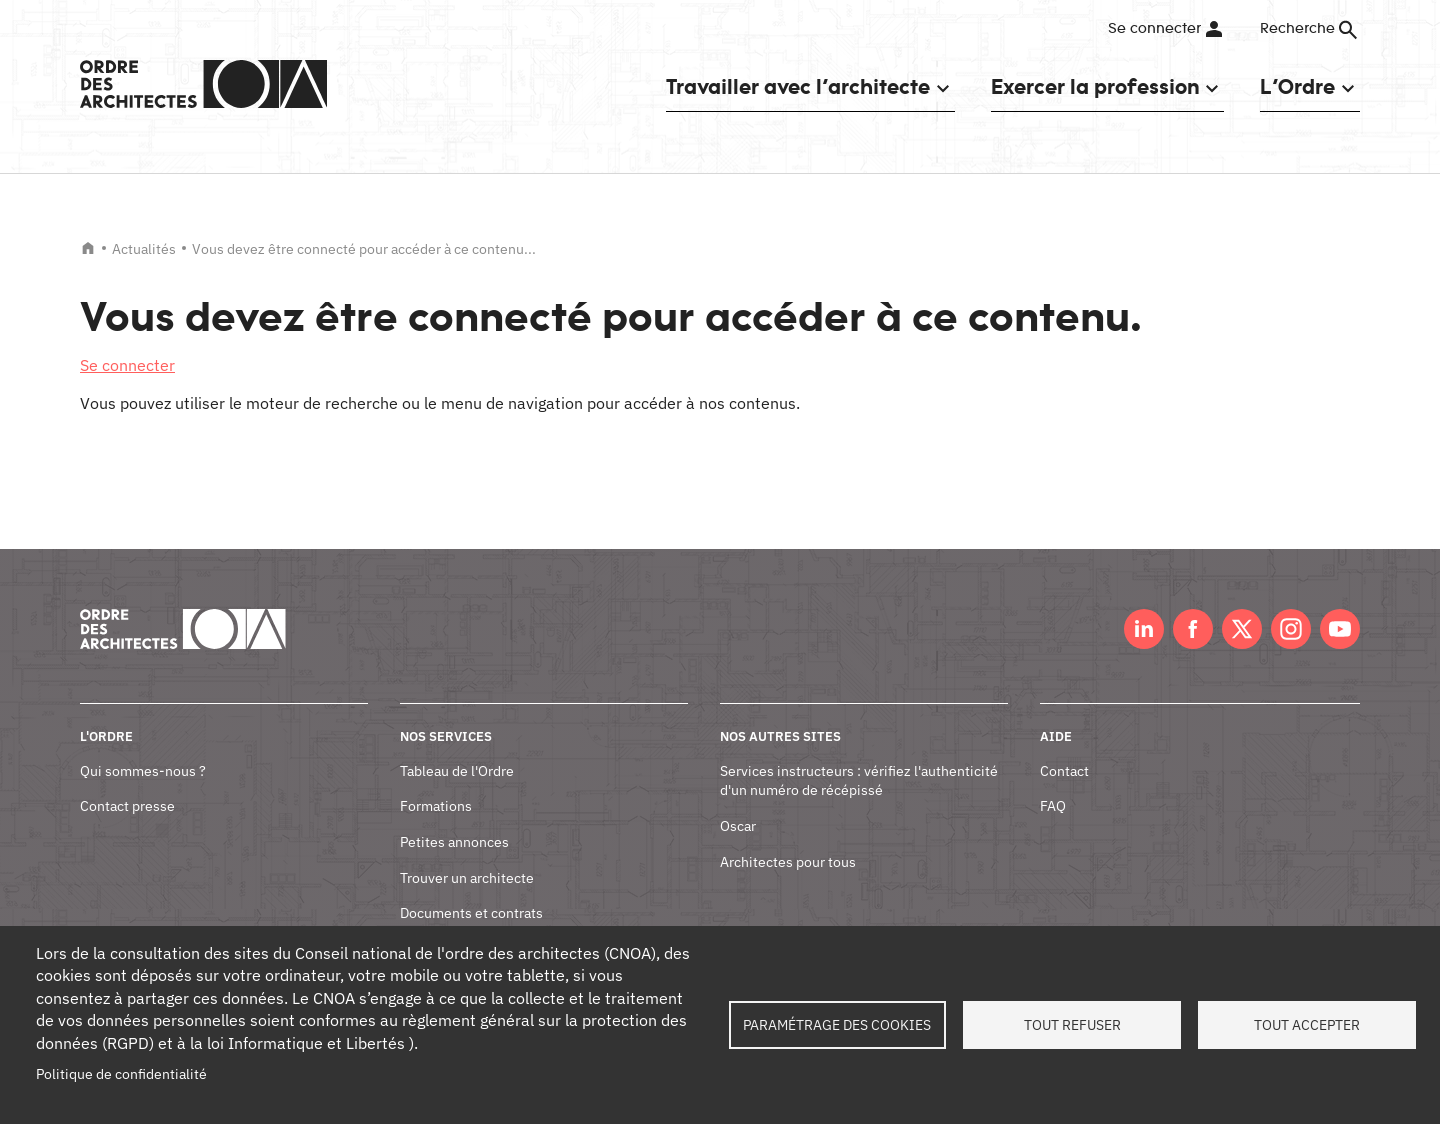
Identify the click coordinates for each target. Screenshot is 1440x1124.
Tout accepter (1307, 1025)
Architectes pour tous (788, 862)
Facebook (1193, 629)
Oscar (738, 826)
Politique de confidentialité (121, 1074)
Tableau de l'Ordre (457, 771)
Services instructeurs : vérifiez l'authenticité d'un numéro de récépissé (859, 781)
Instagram (1291, 629)
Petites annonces (454, 842)
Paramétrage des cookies (837, 1025)
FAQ (1053, 806)
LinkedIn (1144, 629)
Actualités (144, 249)
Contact (1064, 771)
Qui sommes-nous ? (143, 771)
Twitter (1242, 629)
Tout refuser (1072, 1025)
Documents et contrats (471, 913)
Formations (436, 806)
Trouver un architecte (467, 878)
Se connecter (1154, 29)
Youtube (1340, 629)
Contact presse (127, 806)
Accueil (88, 248)
